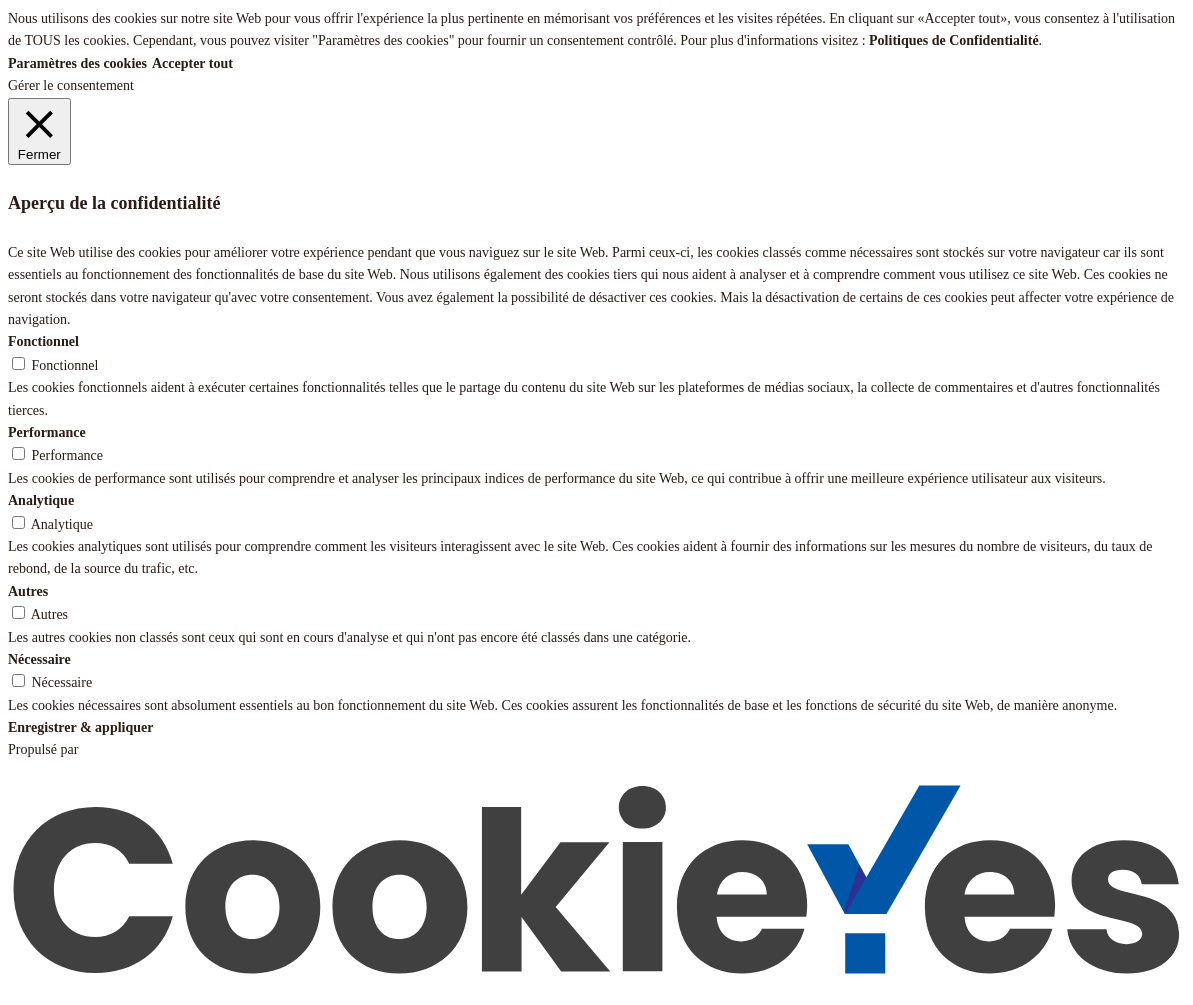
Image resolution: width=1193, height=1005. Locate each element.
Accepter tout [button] (192, 63)
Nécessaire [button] (39, 659)
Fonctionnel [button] (43, 341)
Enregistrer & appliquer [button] (80, 727)
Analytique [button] (41, 500)
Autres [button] (28, 591)
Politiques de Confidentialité (954, 40)
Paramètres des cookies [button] (77, 63)
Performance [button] (47, 432)
